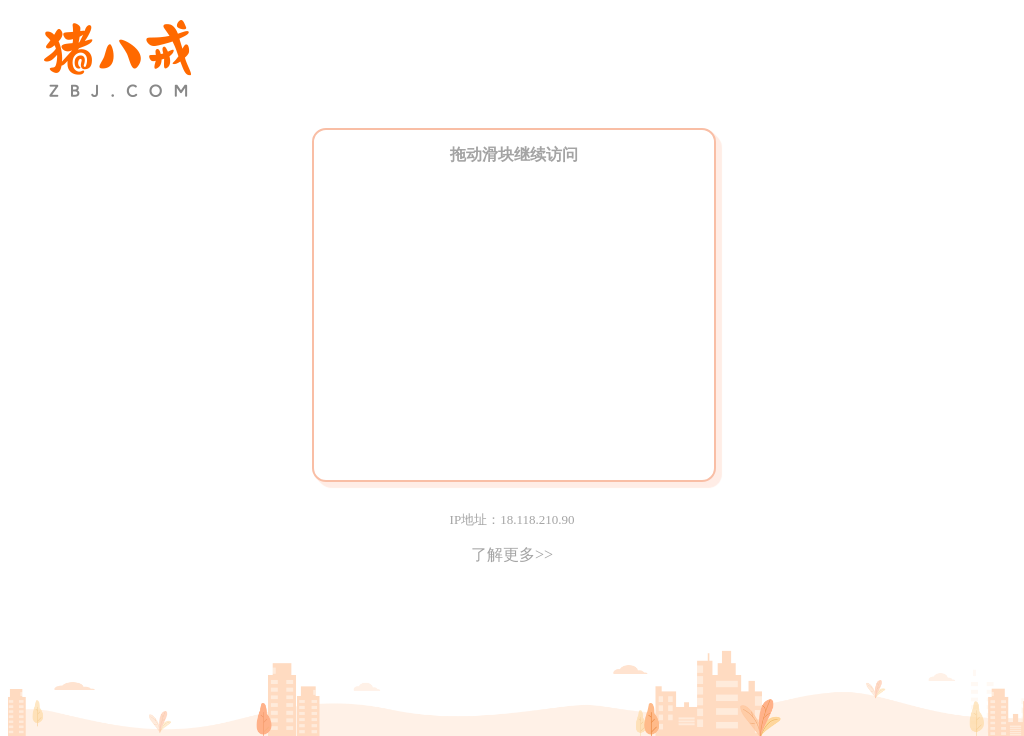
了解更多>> (512, 554)
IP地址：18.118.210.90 (512, 519)
